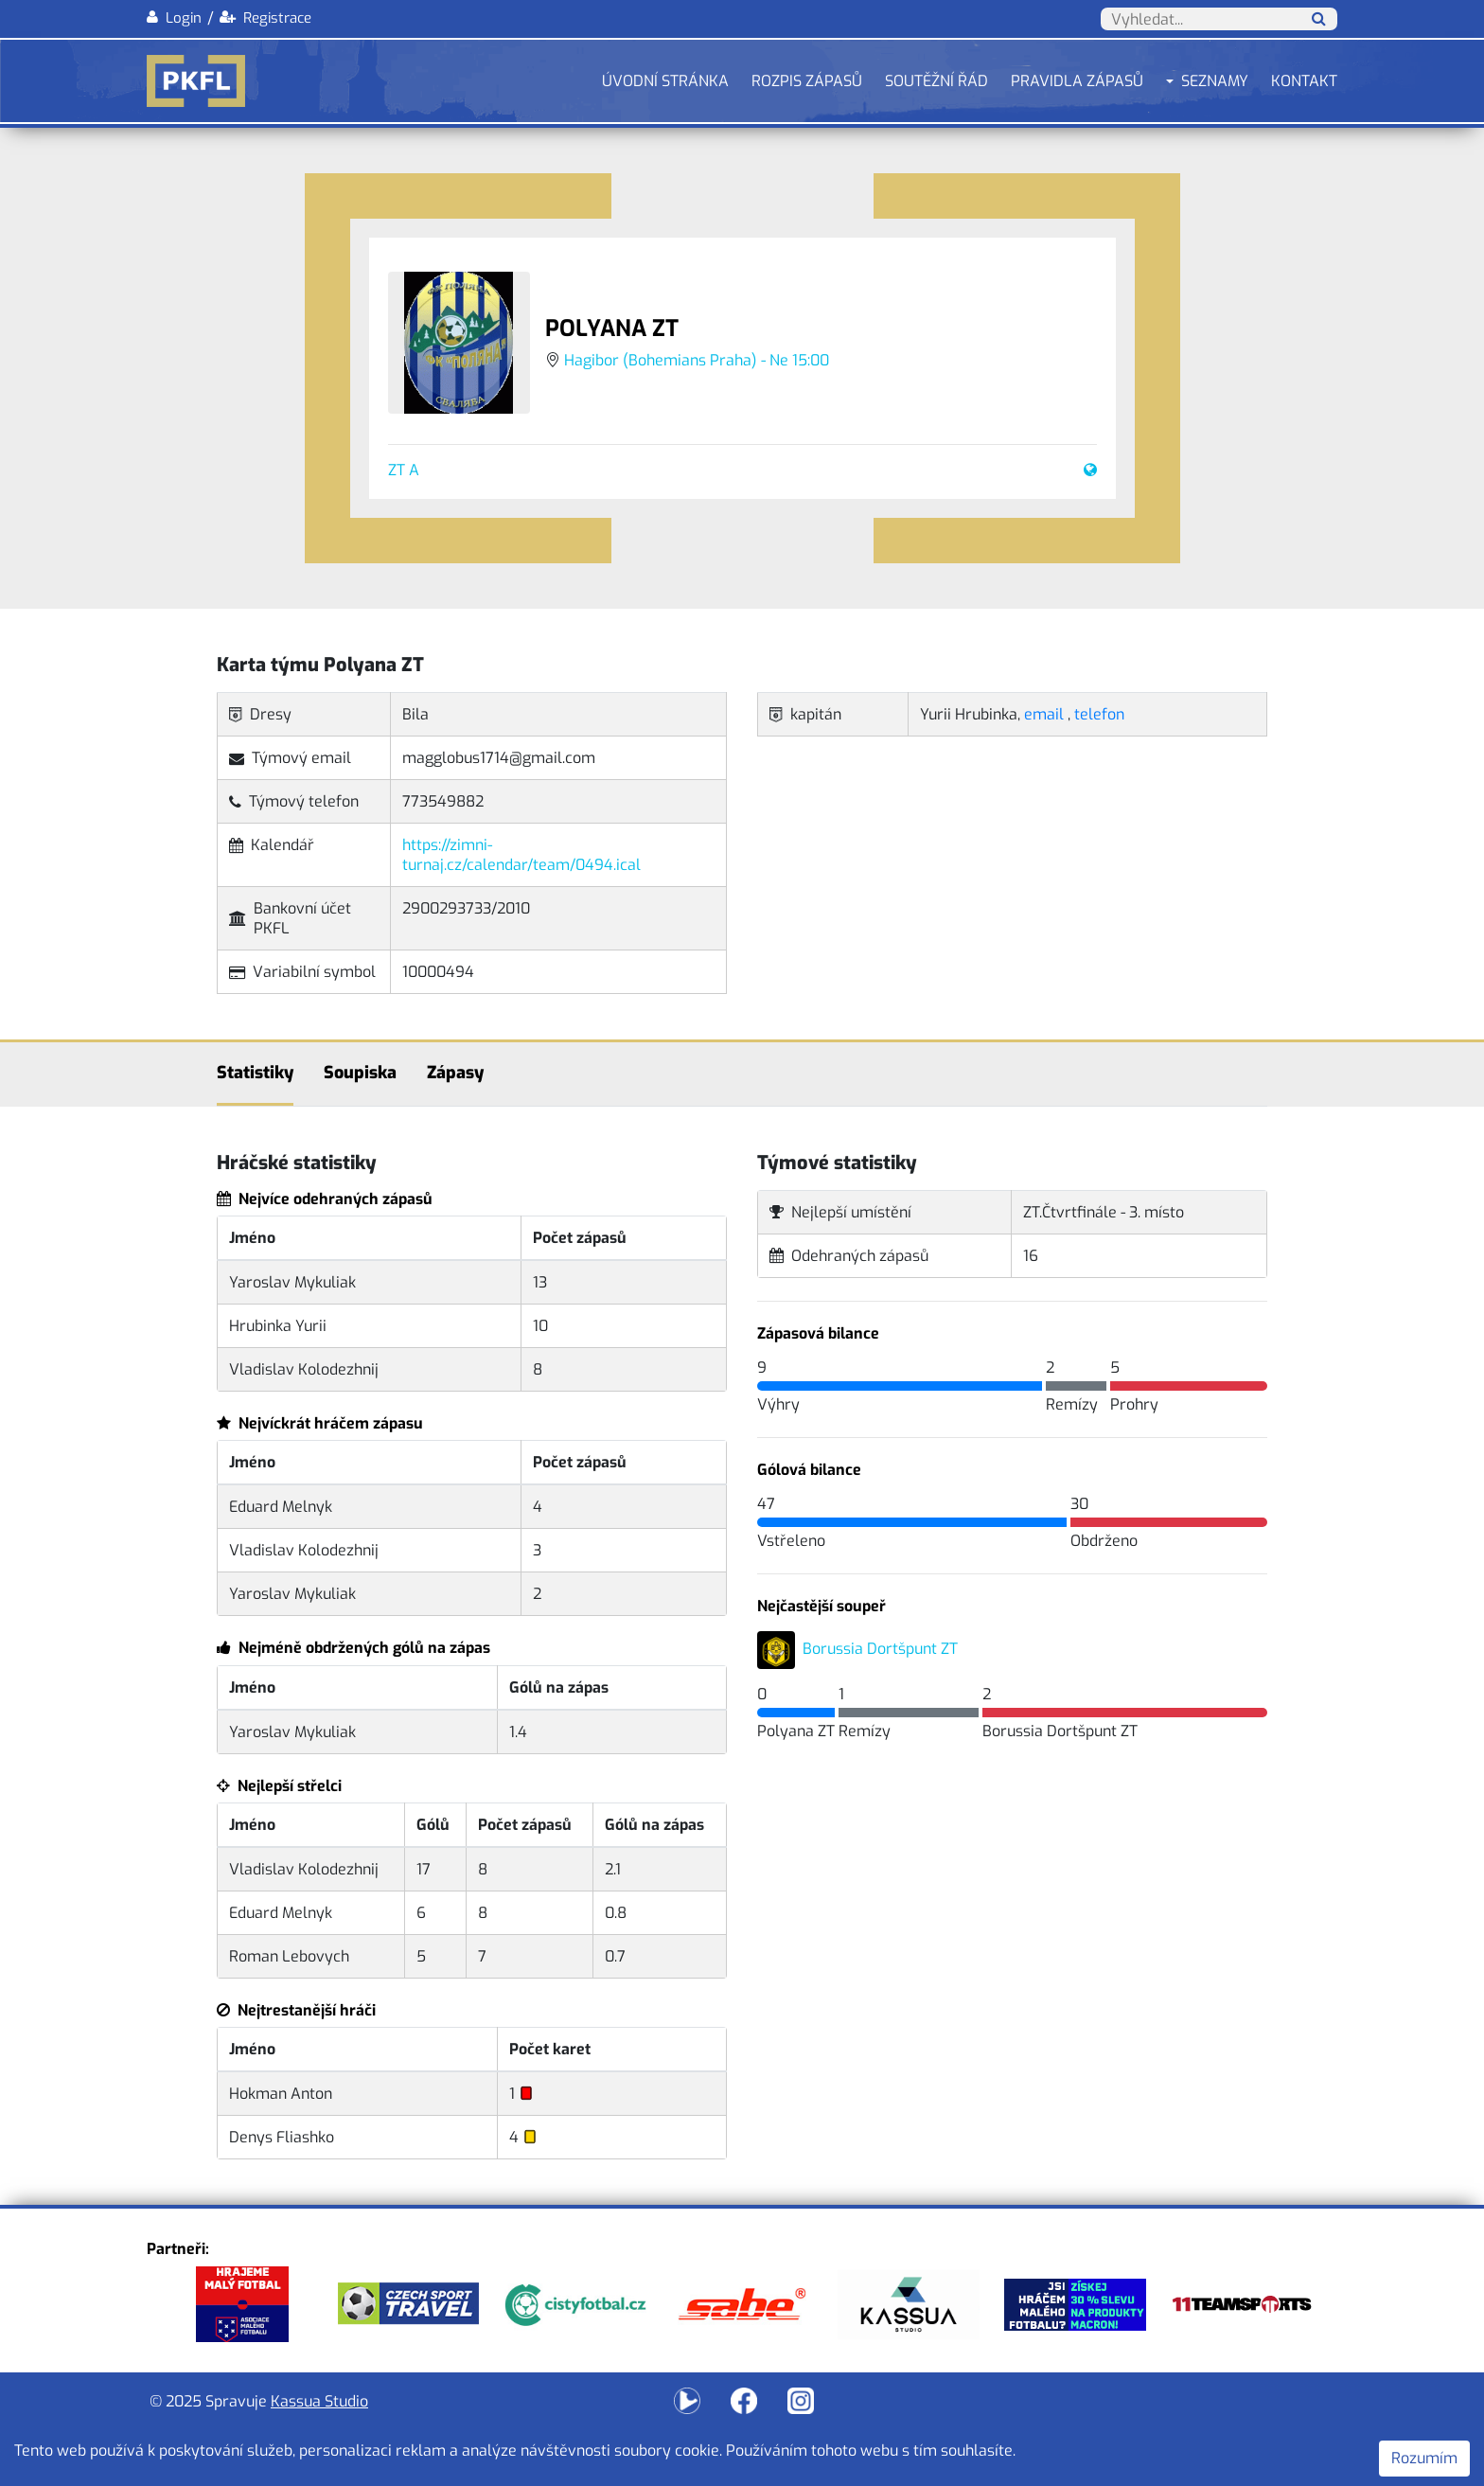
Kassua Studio (319, 2401)
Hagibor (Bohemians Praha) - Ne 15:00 (696, 360)
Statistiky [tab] (255, 1072)
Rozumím (1424, 2458)
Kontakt (1304, 81)
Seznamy (1214, 81)
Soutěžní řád (936, 81)
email (1044, 714)
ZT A (403, 470)
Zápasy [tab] (455, 1072)
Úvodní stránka (665, 81)
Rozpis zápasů (806, 81)
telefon (1099, 714)
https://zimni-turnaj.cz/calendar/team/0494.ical (521, 855)
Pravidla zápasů (1077, 81)
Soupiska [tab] (360, 1072)
